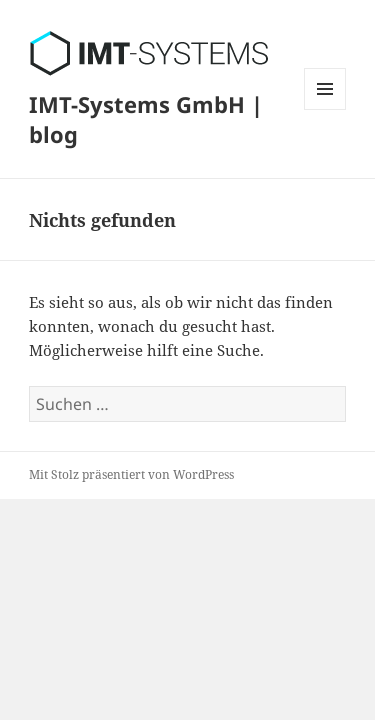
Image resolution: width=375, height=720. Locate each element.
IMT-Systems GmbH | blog (146, 119)
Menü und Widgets (325, 109)
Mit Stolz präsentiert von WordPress (131, 474)
